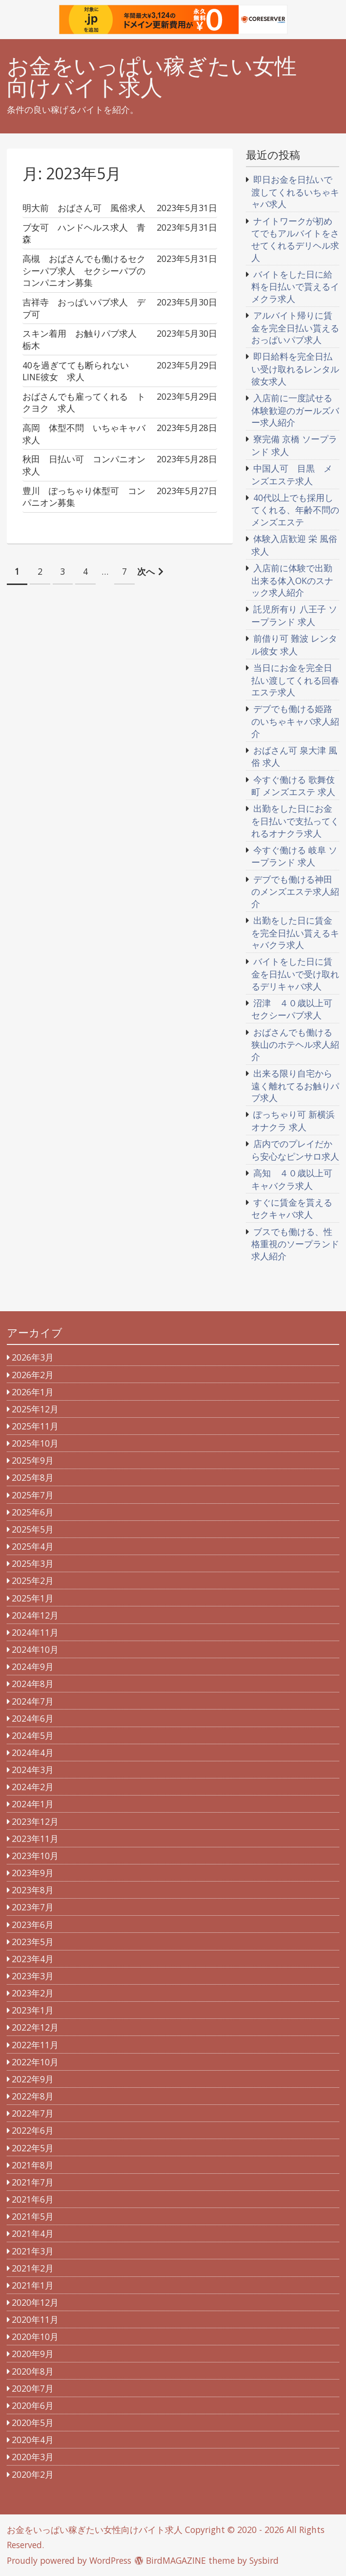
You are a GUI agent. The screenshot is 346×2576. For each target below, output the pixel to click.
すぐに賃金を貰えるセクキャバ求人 (291, 1208)
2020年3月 (33, 2457)
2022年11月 (35, 2045)
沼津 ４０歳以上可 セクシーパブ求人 (296, 1009)
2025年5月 (33, 1529)
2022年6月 (33, 2130)
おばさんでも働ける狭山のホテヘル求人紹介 (295, 1044)
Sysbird (264, 2560)
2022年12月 (35, 2027)
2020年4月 (33, 2440)
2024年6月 (33, 1718)
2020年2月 (33, 2474)
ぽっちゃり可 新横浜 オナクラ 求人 (293, 1120)
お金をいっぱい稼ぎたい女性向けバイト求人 (152, 77)
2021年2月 (33, 2268)
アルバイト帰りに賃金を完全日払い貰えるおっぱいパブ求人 (295, 327)
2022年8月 (33, 2096)
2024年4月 (33, 1752)
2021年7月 (33, 2182)
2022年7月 (33, 2113)
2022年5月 (33, 2148)
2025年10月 (35, 1443)
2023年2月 (33, 1993)
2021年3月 (33, 2251)
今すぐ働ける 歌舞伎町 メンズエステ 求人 (293, 786)
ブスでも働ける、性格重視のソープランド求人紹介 (295, 1244)
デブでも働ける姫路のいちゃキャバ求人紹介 (295, 721)
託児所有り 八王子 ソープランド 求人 (294, 615)
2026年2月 (33, 1375)
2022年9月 (33, 2079)
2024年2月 (33, 1787)
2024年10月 (35, 1649)
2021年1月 (33, 2285)
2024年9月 (33, 1666)
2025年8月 (33, 1477)
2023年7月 (33, 1907)
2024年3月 (33, 1769)
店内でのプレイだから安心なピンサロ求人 (295, 1150)
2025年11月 (35, 1426)
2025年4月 (33, 1546)
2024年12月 (35, 1615)
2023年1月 (33, 2010)
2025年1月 (33, 1598)
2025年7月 (33, 1495)
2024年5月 (33, 1735)
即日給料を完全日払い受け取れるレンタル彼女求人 (295, 368)
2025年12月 (35, 1409)
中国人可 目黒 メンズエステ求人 (291, 474)
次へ (146, 571)
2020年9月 (33, 2354)
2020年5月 (33, 2422)
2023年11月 (35, 1838)
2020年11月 (35, 2319)
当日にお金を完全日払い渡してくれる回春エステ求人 (295, 680)
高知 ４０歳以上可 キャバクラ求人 (296, 1179)
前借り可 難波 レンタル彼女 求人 (294, 644)
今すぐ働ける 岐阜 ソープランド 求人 (294, 856)
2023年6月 (33, 1924)
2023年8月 (33, 1890)
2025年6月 (33, 1512)
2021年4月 (33, 2233)
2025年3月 (33, 1563)
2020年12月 (35, 2302)
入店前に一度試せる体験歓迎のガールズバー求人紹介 (295, 410)
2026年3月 (33, 1357)
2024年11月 (35, 1632)
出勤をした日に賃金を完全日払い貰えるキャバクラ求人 (295, 932)
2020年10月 (35, 2336)
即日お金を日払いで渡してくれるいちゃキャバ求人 (295, 191)
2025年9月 (33, 1460)
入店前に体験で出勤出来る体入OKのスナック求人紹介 (292, 580)
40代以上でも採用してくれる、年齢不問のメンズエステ (295, 510)
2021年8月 (33, 2165)
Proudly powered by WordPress (69, 2560)
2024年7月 (33, 1701)
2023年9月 (33, 1873)
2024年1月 (33, 1804)
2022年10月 (35, 2062)
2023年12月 (35, 1821)
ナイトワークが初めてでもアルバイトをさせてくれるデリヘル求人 (295, 239)
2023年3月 (33, 1976)
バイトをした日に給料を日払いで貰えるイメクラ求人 (295, 286)
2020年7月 (33, 2388)
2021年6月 (33, 2199)
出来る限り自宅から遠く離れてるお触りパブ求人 (295, 1085)
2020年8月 (33, 2371)
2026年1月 (33, 1392)
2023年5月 (33, 1942)
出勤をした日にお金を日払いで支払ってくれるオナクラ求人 (295, 820)
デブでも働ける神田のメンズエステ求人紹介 (295, 891)
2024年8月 (33, 1683)
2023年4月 (33, 1959)
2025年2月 (33, 1580)
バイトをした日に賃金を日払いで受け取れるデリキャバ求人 (295, 973)
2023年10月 (35, 1856)
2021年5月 (33, 2216)
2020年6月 (33, 2405)
